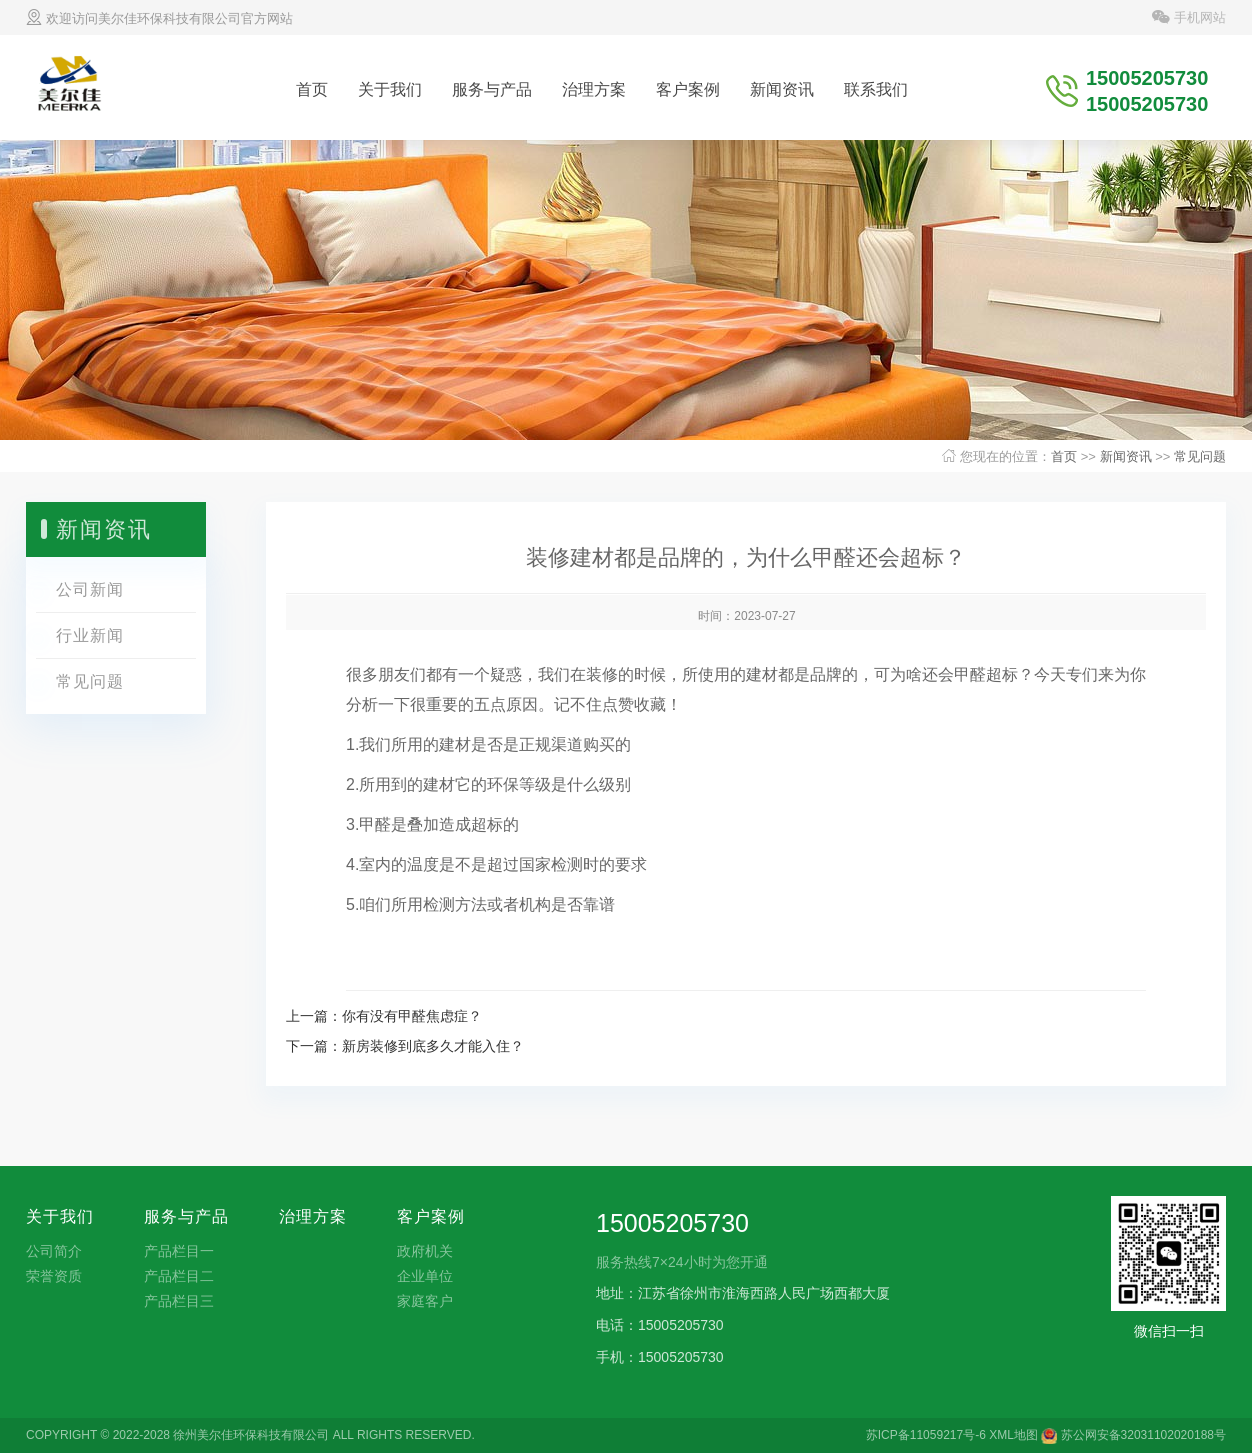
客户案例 (688, 89)
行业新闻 (90, 635)
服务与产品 (492, 89)
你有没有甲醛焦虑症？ (412, 1016)
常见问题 (1200, 456)
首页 (312, 89)
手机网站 (1189, 17)
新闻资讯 (782, 89)
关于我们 (390, 89)
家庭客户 (425, 1301)
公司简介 (54, 1251)
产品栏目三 (179, 1301)
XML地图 (1013, 1435)
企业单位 (425, 1276)
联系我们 (876, 89)
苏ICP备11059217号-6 (926, 1435)
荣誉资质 (54, 1276)
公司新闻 (90, 589)
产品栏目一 (179, 1251)
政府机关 (425, 1251)
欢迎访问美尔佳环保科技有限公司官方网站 (159, 18)
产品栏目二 (179, 1276)
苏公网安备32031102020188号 (1133, 1435)
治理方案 (594, 89)
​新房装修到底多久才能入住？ (433, 1046)
